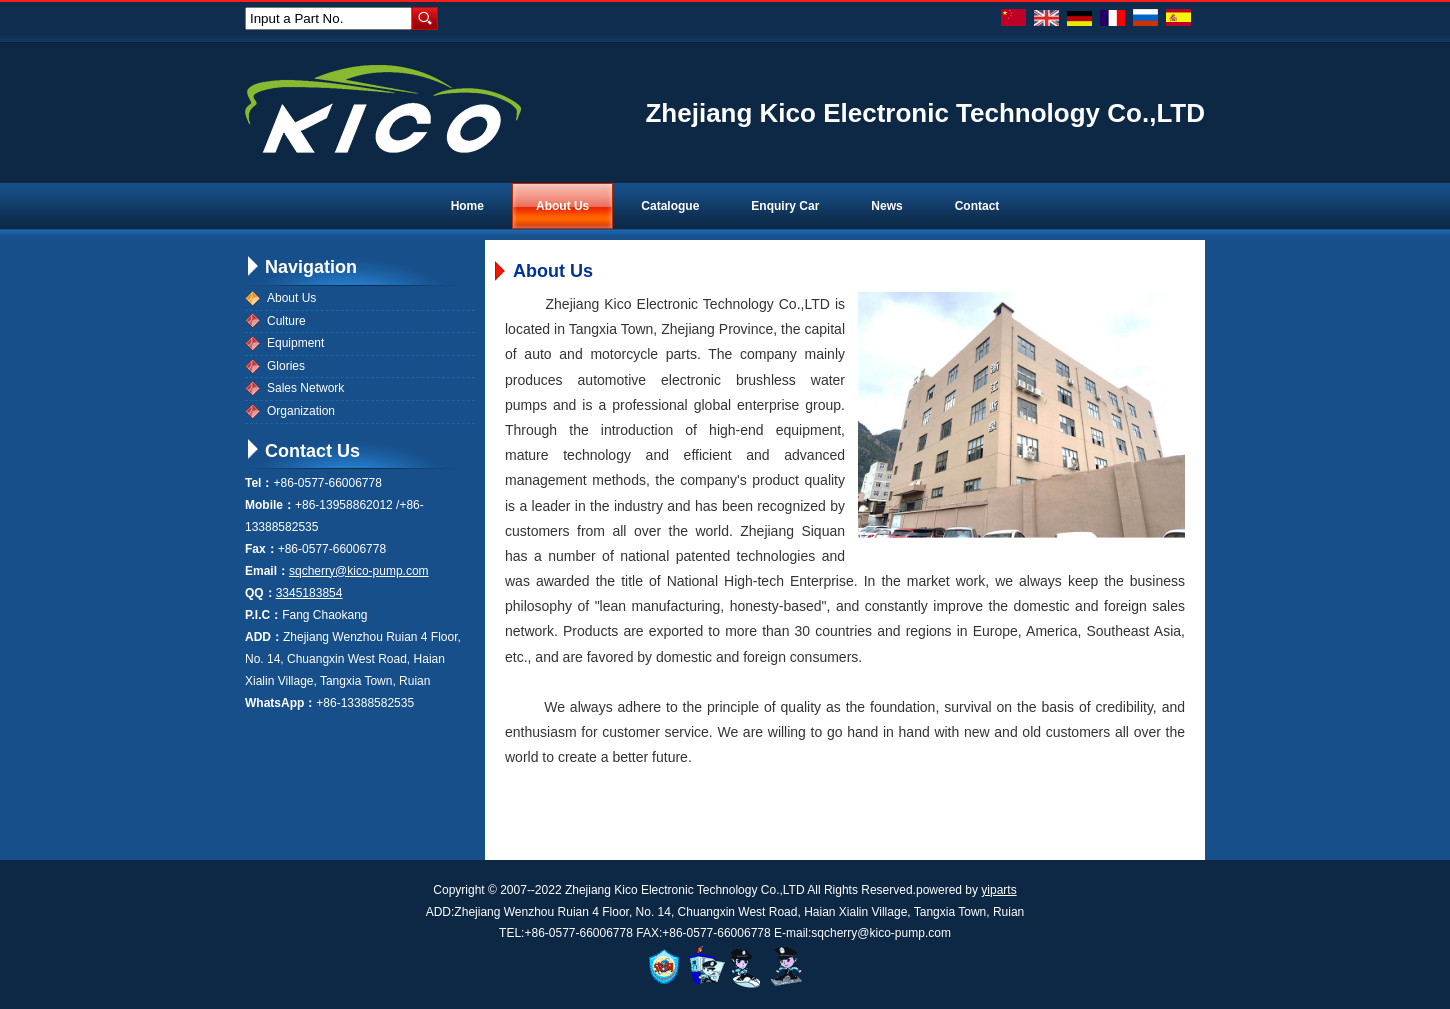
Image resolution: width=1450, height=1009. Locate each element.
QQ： (260, 593)
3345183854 (309, 593)
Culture (286, 321)
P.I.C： (263, 615)
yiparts (998, 890)
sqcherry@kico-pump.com (359, 571)
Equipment (295, 343)
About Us (291, 298)
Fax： (261, 549)
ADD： (264, 637)
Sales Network (305, 388)
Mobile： (270, 505)
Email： (267, 571)
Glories (286, 366)
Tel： (259, 483)
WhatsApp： (280, 703)
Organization (301, 411)
